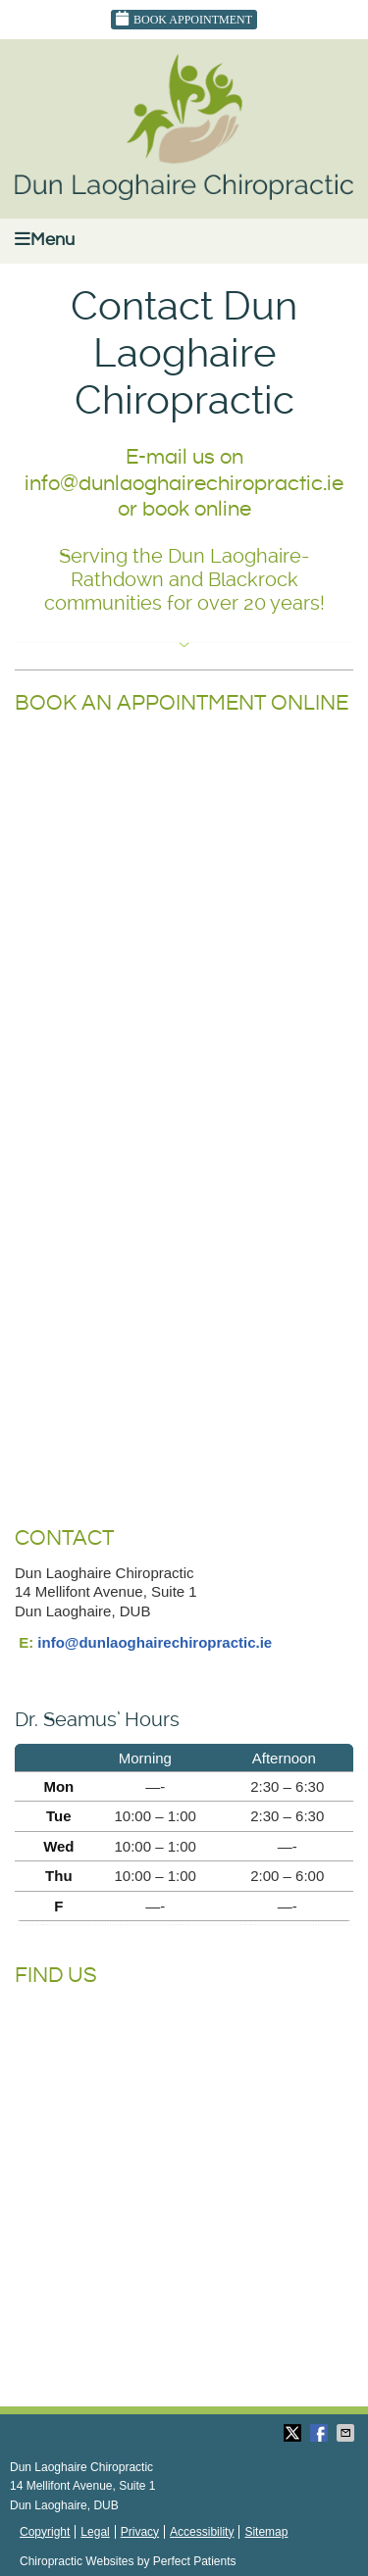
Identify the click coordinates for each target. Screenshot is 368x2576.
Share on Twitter (294, 2433)
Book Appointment (184, 18)
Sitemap (266, 2532)
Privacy (140, 2532)
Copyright (45, 2532)
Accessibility (202, 2532)
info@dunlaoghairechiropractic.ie (154, 1642)
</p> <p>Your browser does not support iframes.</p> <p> (184, 1125)
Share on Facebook (321, 2433)
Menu (45, 239)
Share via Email (347, 2433)
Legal (94, 2532)
